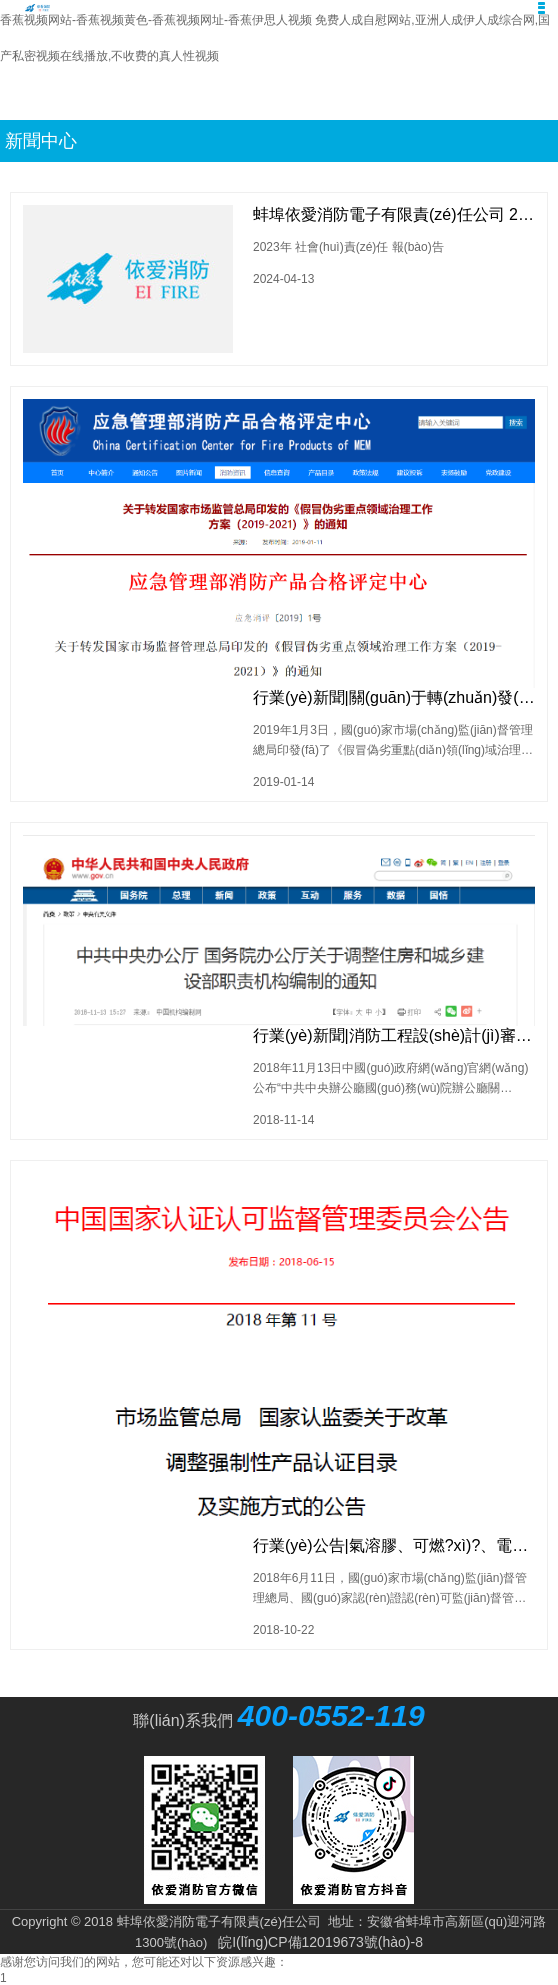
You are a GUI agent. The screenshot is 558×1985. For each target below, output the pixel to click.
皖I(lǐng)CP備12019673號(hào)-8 (320, 1942)
